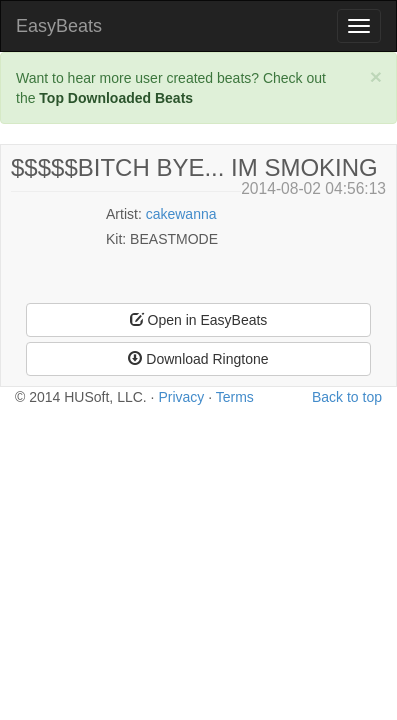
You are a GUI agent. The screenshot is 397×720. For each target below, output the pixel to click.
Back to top (347, 397)
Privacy (181, 397)
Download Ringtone (198, 359)
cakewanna (181, 214)
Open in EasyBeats (199, 320)
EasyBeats (59, 26)
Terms (235, 397)
